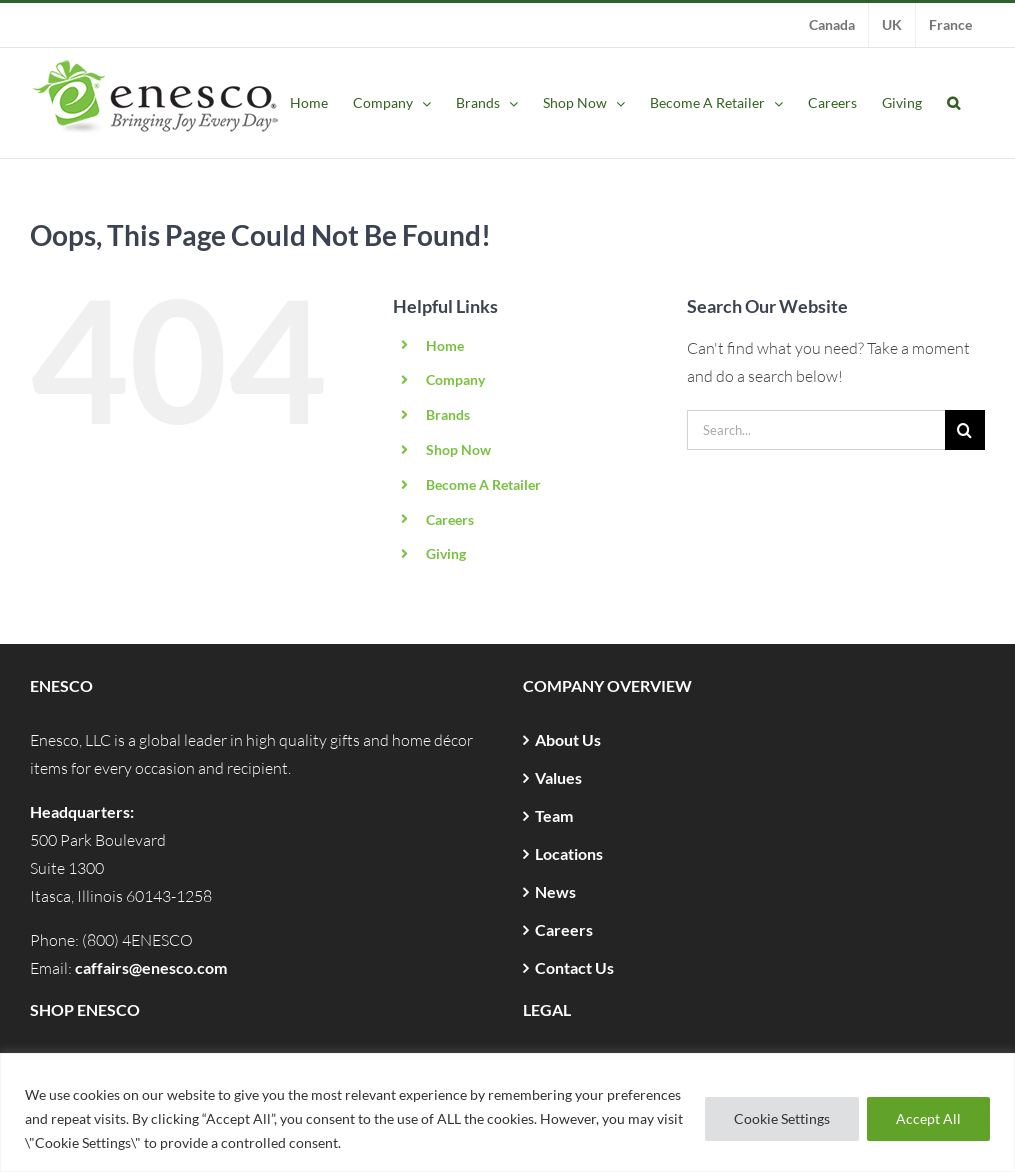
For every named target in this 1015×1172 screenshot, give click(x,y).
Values (558, 777)
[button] (953, 103)
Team (554, 815)
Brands (448, 414)
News (555, 891)
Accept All (928, 1118)
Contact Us (574, 967)
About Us (568, 739)
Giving (446, 553)
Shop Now (458, 449)
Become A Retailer (483, 484)
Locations (569, 853)
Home (445, 345)
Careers (450, 519)
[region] (507, 1112)
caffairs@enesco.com (151, 967)
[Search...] (816, 430)
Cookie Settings (782, 1118)
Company (455, 379)
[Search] (965, 430)
